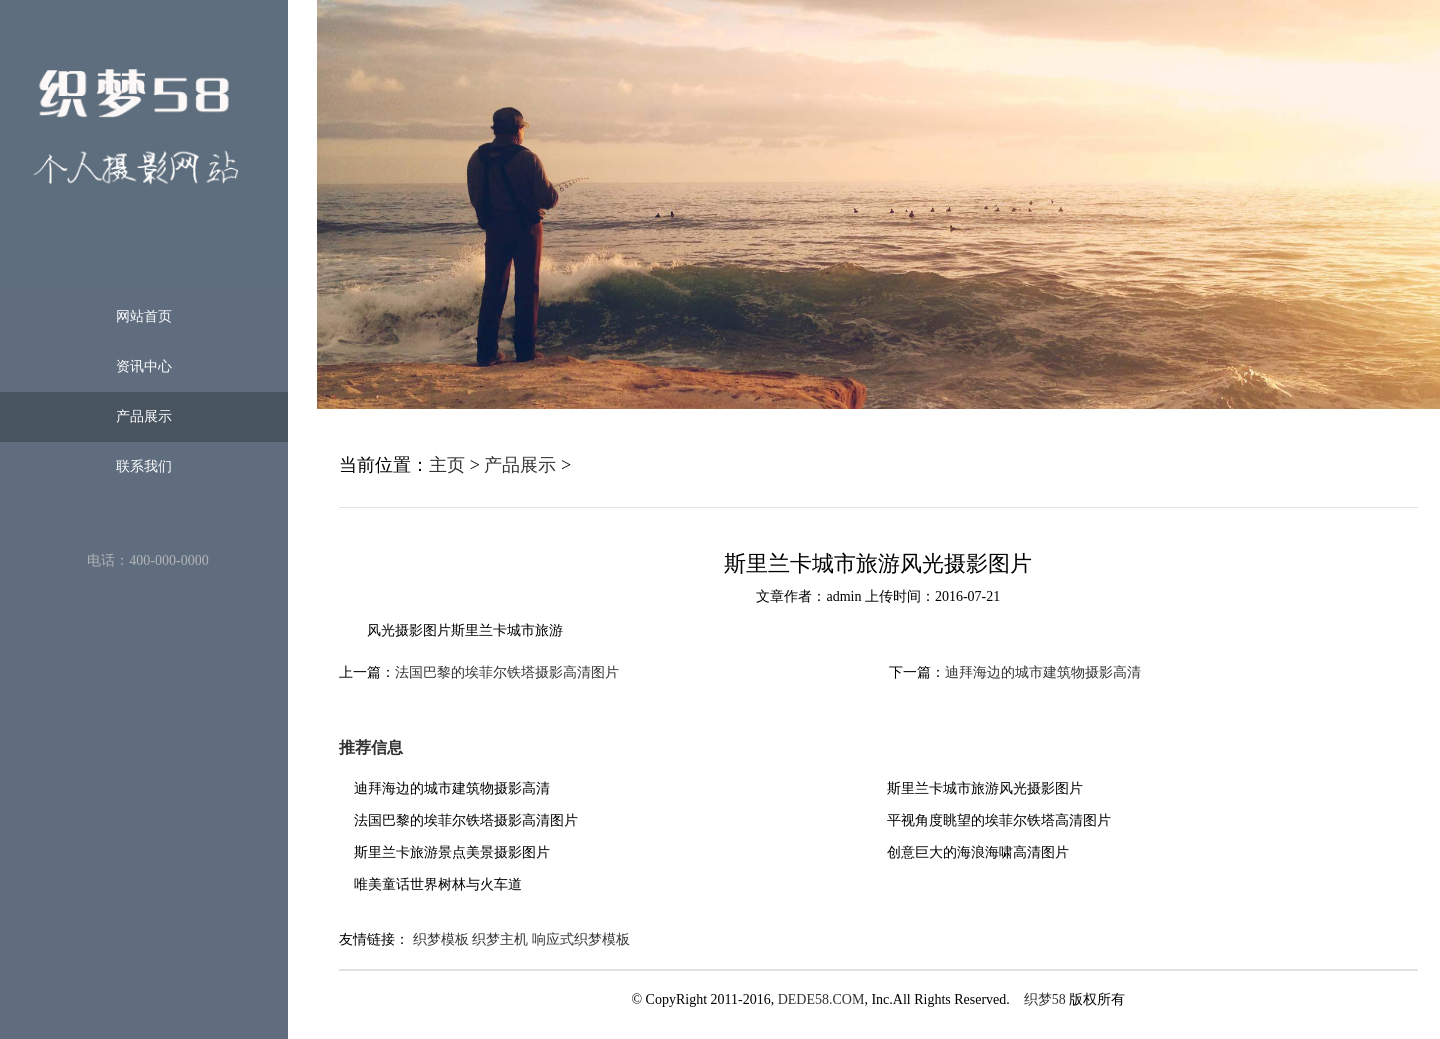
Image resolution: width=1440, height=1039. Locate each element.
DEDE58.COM (821, 999)
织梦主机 (500, 939)
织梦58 (1045, 999)
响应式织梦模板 (581, 939)
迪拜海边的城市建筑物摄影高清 (1043, 672)
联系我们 (144, 466)
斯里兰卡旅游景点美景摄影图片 (452, 852)
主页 (447, 465)
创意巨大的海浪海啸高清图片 (978, 852)
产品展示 (144, 416)
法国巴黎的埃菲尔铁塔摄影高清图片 (507, 672)
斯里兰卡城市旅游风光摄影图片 (985, 788)
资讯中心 (144, 366)
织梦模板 (441, 939)
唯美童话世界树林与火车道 (438, 884)
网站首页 (144, 316)
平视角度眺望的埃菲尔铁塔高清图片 (999, 820)
